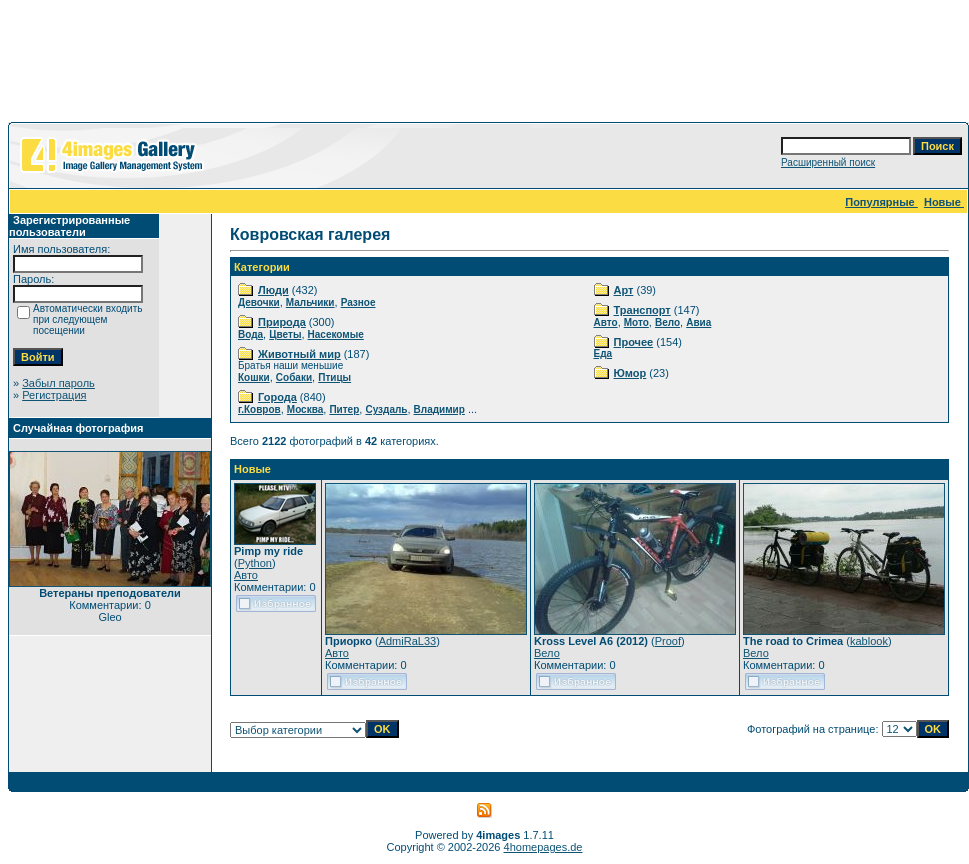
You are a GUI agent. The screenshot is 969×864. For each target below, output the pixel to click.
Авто (606, 322)
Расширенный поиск (828, 162)
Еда (603, 353)
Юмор (630, 373)
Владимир (439, 409)
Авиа (698, 322)
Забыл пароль (58, 383)
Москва (305, 409)
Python (255, 563)
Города (277, 397)
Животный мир (299, 354)
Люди (273, 290)
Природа (282, 322)
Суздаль (386, 409)
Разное (358, 302)
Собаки (294, 377)
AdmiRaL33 (407, 641)
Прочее (634, 342)
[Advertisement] (485, 65)
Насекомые (336, 334)
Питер (344, 409)
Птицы (334, 377)
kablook (869, 641)
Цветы (285, 334)
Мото (636, 322)
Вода (250, 334)
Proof (668, 641)
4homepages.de (543, 847)
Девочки (259, 302)
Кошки (254, 377)
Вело (667, 322)
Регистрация (54, 395)
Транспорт (642, 310)
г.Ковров (259, 409)
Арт (624, 290)
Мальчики (310, 302)
